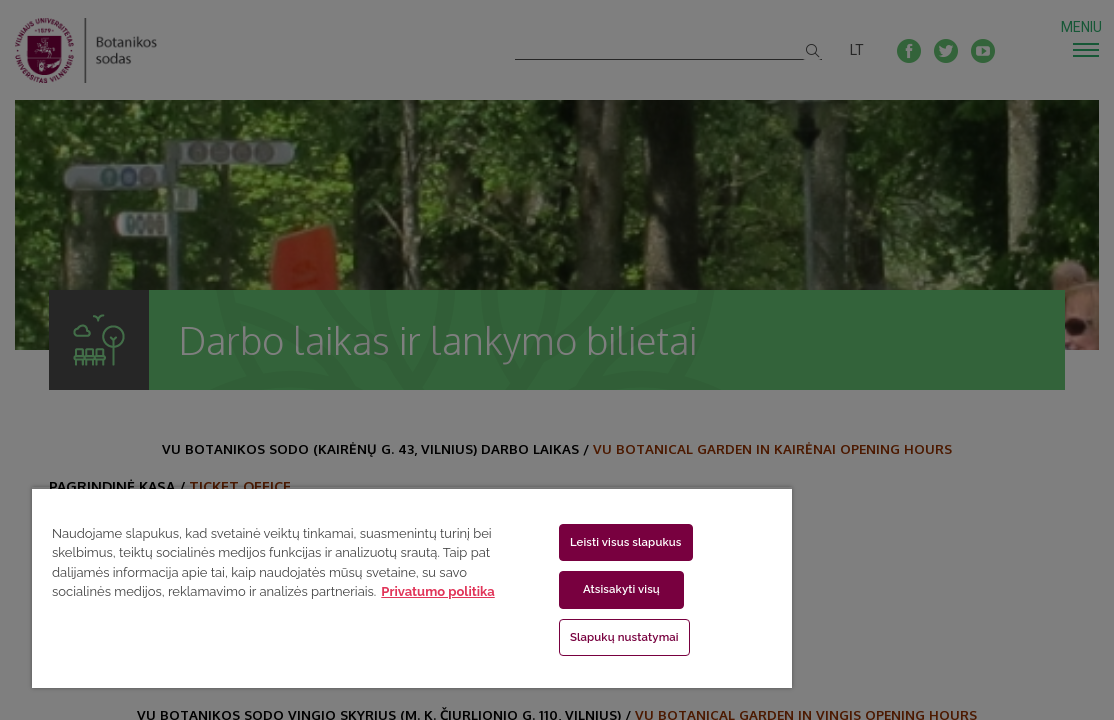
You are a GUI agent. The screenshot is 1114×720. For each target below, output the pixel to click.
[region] (355, 587)
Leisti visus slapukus (547, 542)
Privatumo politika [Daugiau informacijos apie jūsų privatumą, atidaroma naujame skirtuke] (321, 611)
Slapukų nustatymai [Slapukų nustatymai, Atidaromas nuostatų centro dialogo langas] (545, 637)
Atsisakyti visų (542, 589)
